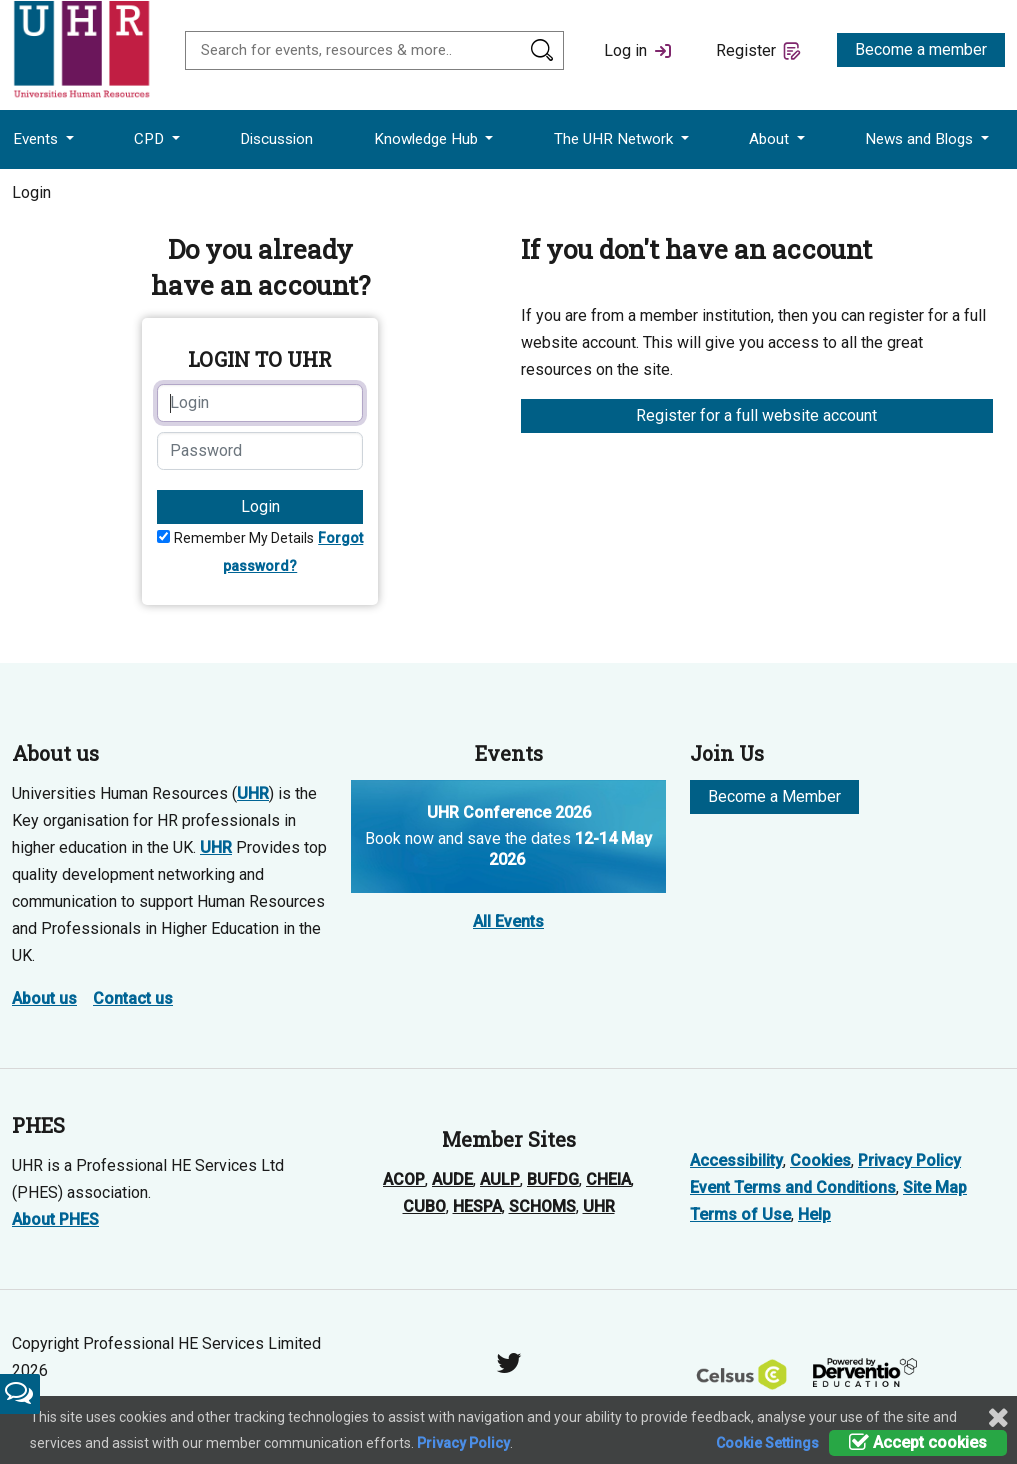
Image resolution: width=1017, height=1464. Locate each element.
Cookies (820, 1160)
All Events (508, 921)
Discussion (276, 139)
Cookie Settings (767, 1443)
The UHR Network (615, 139)
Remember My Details (244, 538)
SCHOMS (542, 1206)
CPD (151, 139)
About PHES (55, 1219)
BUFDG (553, 1179)
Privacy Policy (909, 1160)
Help (814, 1214)
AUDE (452, 1179)
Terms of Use (740, 1214)
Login (260, 506)
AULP (500, 1179)
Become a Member (774, 796)
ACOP (404, 1179)
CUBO (424, 1206)
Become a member (921, 49)
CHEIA (608, 1179)
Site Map (935, 1187)
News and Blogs (921, 139)
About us (44, 998)
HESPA (477, 1206)
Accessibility (736, 1160)
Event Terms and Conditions (793, 1187)
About (771, 139)
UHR (253, 793)
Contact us (133, 998)
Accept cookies (918, 1442)
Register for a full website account (756, 415)
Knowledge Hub (428, 139)
